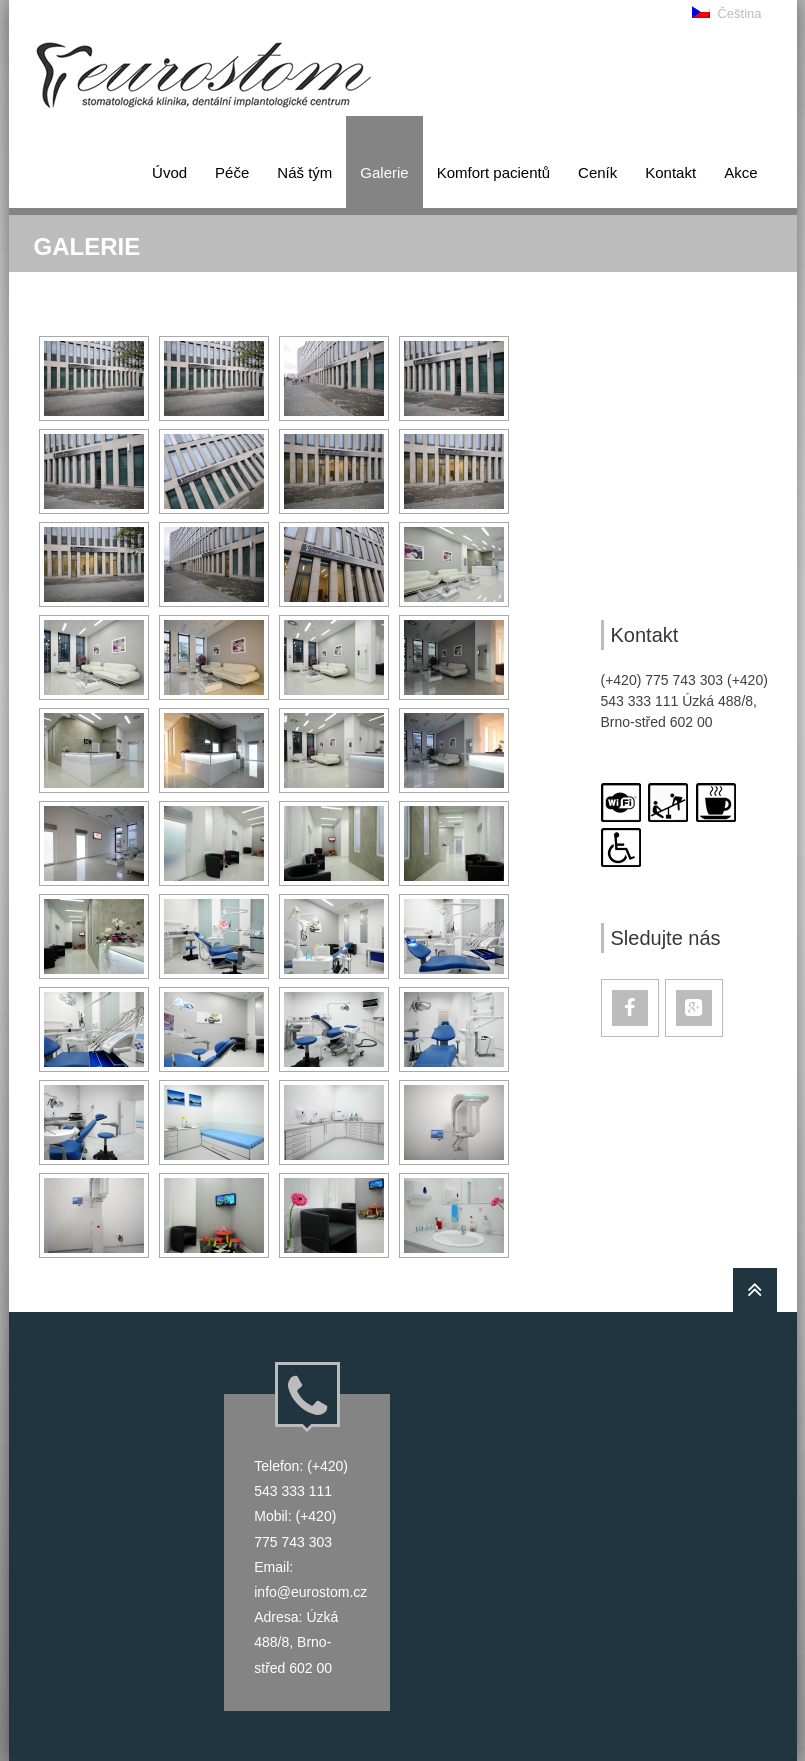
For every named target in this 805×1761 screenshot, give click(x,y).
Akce (740, 172)
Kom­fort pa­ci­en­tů (493, 172)
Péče (232, 172)
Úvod (169, 172)
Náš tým (304, 172)
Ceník (597, 172)
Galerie (384, 172)
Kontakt (670, 172)
